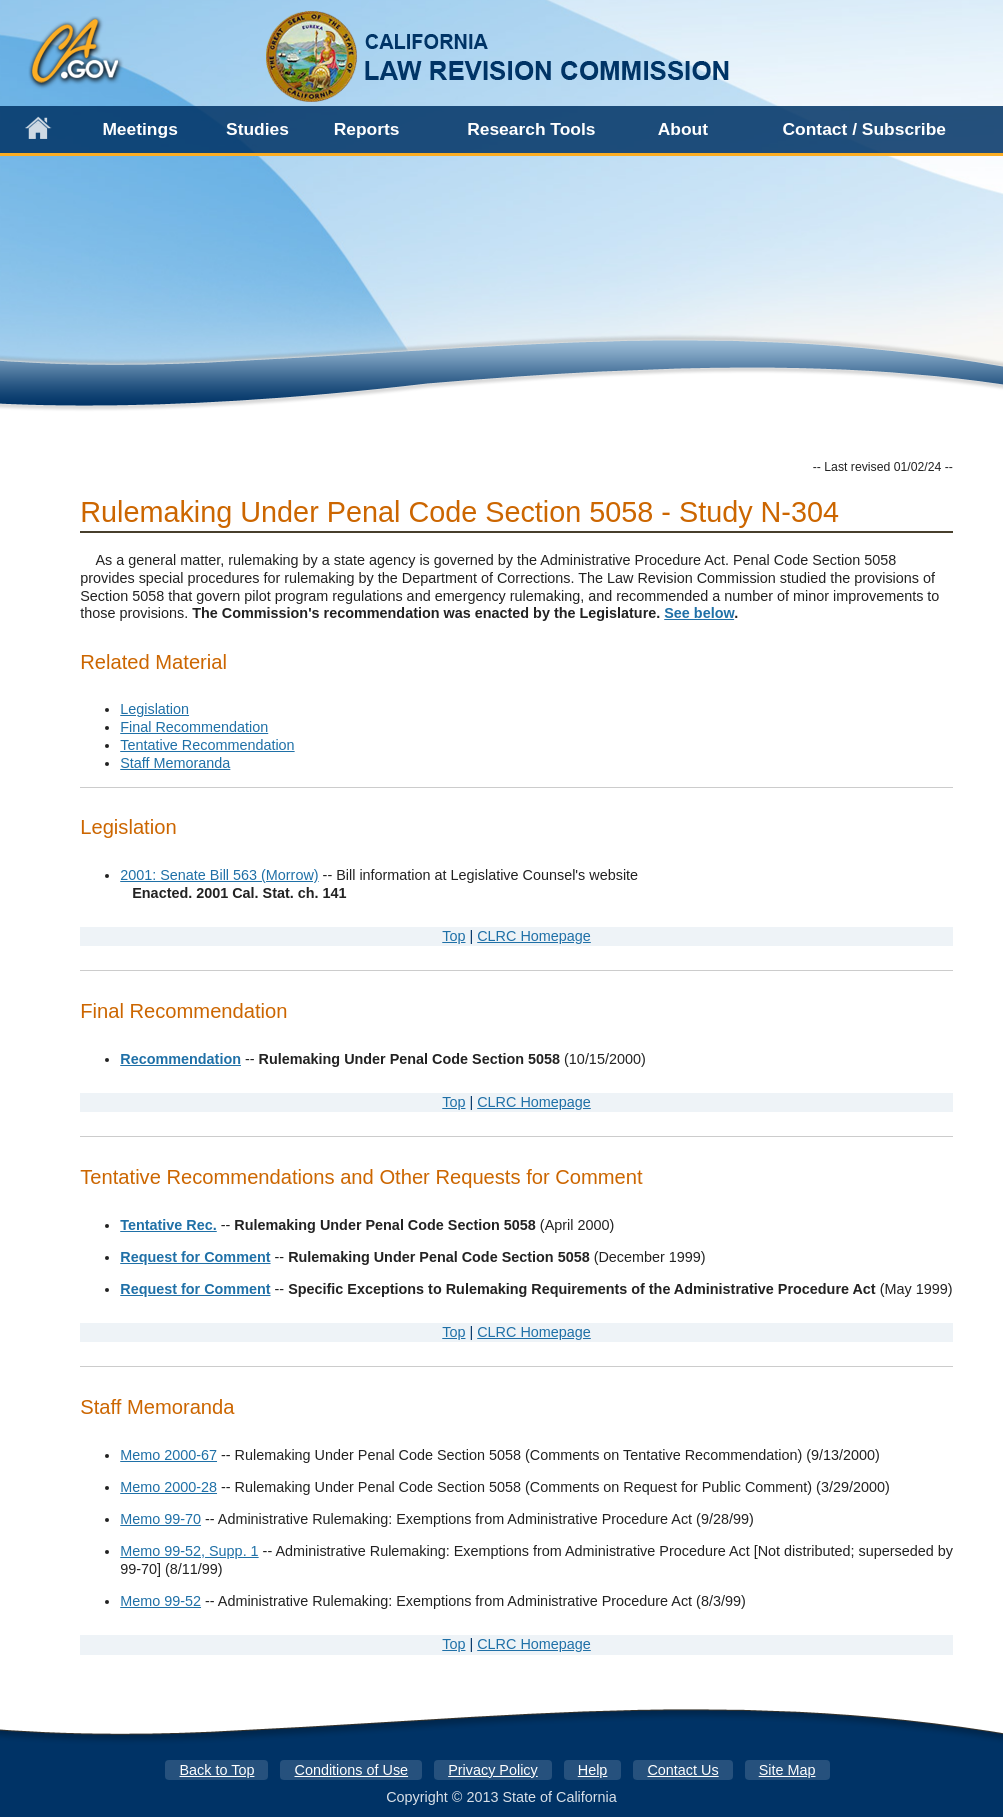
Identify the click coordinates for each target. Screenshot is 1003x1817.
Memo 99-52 (160, 1601)
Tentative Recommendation (207, 745)
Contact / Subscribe (864, 129)
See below (699, 613)
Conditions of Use (352, 1770)
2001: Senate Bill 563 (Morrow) (219, 875)
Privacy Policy (493, 1770)
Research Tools (531, 129)
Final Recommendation (194, 727)
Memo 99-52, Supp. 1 (189, 1551)
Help (593, 1770)
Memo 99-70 (160, 1519)
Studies (257, 129)
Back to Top (217, 1770)
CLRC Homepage (534, 936)
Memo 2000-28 (168, 1487)
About (683, 129)
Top (453, 936)
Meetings (139, 129)
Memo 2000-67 (168, 1455)
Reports (367, 129)
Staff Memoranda (175, 763)
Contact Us (682, 1770)
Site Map (787, 1770)
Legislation (154, 709)
